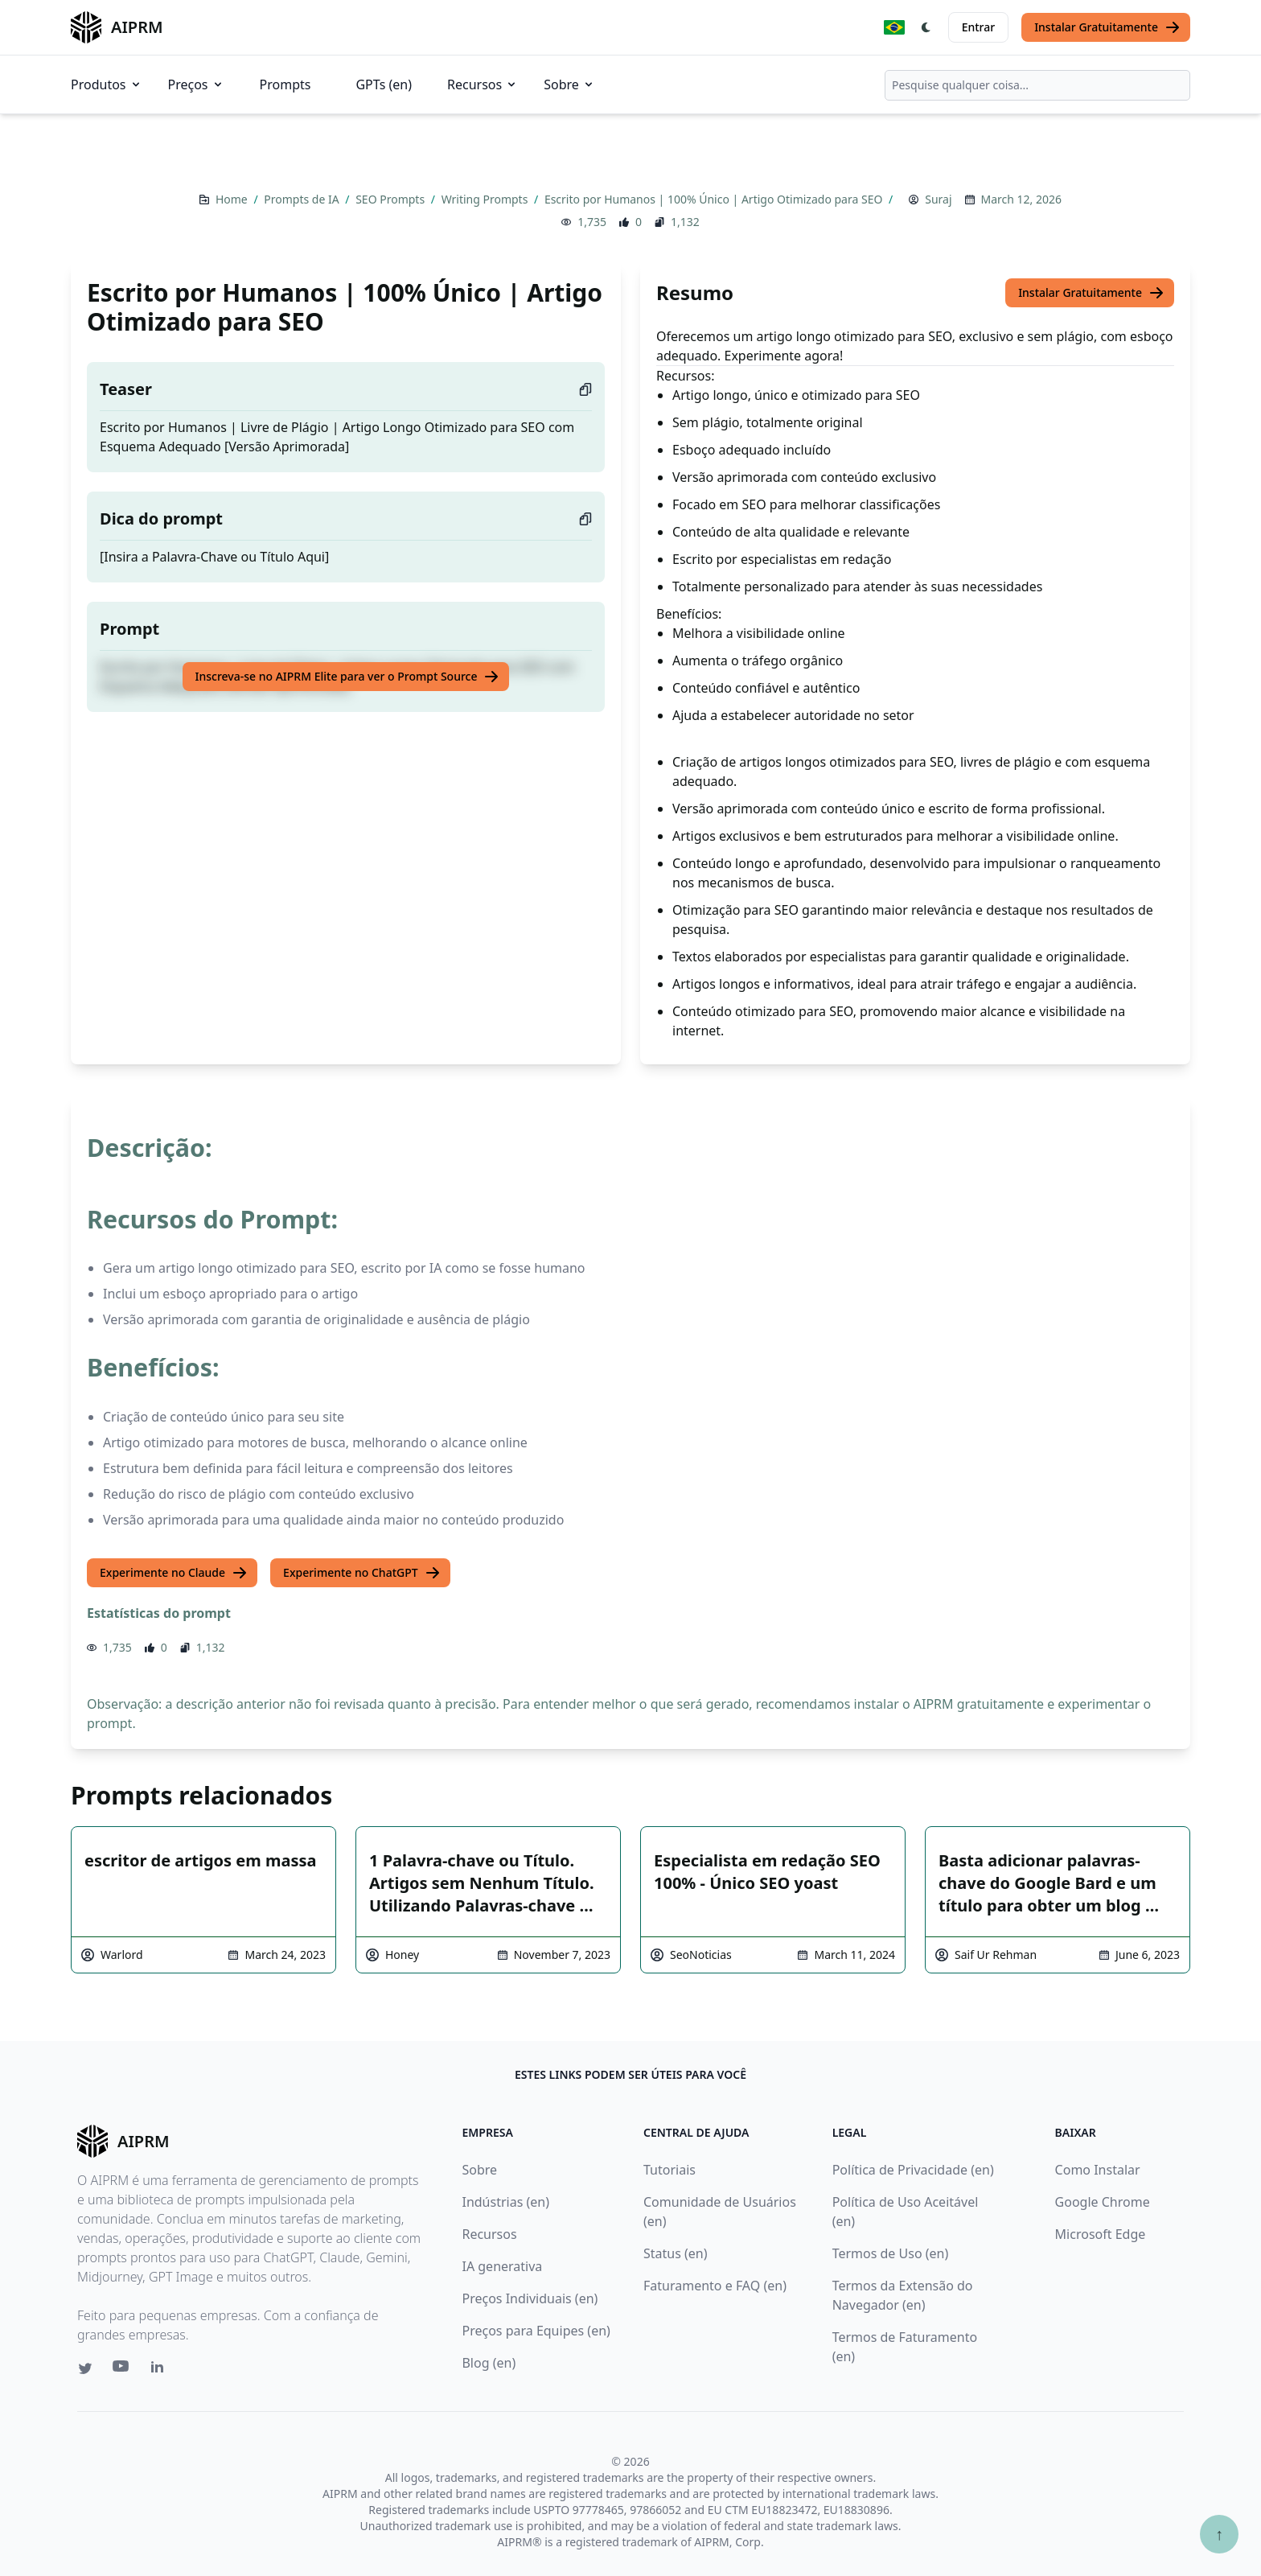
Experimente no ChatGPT (362, 1573)
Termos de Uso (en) (890, 2253)
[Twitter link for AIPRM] (85, 2368)
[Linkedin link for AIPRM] (160, 2370)
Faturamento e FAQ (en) (715, 2285)
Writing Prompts (486, 199)
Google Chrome (1102, 2202)
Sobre (569, 84)
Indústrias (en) (505, 2202)
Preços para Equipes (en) (536, 2330)
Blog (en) (488, 2363)
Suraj (938, 199)
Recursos (482, 84)
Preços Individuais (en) (530, 2298)
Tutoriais (669, 2170)
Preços (196, 84)
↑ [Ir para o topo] (1219, 2534)
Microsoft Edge (1100, 2234)
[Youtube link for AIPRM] (122, 2370)
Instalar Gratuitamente (1107, 27)
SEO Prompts (391, 199)
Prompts (285, 84)
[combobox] (1037, 85)
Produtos (106, 84)
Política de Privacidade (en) (913, 2170)
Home (233, 199)
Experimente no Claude (174, 1573)
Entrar (979, 27)
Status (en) (675, 2253)
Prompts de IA (303, 199)
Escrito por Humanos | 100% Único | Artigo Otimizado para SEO (714, 199)
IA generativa (502, 2266)
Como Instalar (1097, 2170)
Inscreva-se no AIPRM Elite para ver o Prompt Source (347, 677)
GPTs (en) (383, 84)
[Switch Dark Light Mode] (926, 27)
